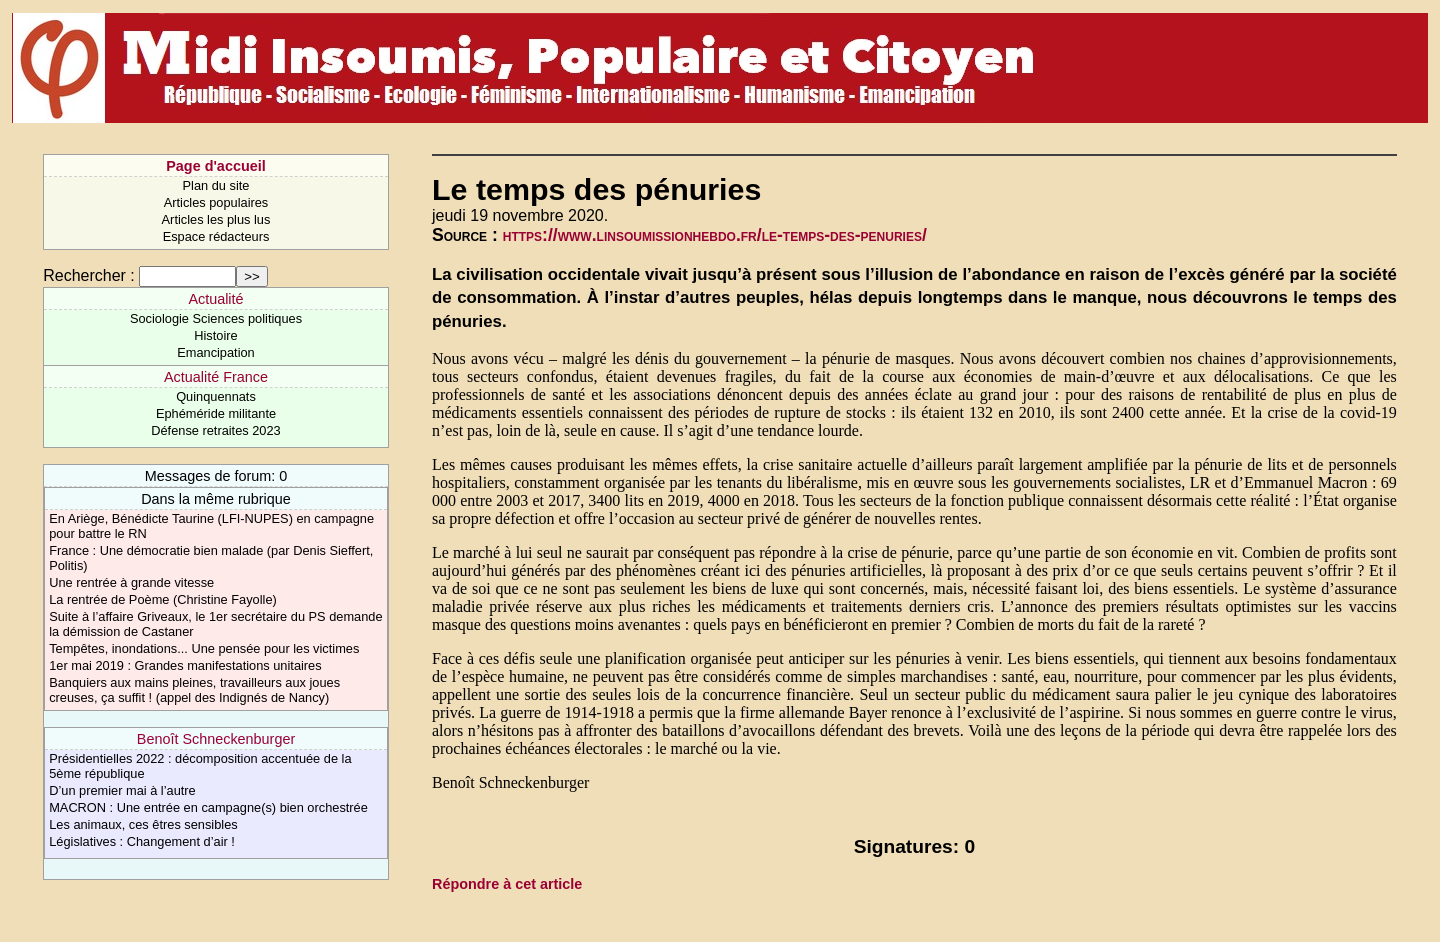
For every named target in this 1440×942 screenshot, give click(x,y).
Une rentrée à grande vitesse (131, 582)
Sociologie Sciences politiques (216, 318)
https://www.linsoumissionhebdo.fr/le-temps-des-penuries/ (715, 235)
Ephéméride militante (216, 413)
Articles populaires (216, 202)
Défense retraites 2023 (215, 430)
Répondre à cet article (507, 884)
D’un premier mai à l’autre (122, 790)
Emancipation (216, 352)
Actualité (215, 299)
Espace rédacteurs (216, 236)
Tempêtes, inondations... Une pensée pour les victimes (204, 648)
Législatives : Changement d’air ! (142, 841)
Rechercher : (89, 275)
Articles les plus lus (216, 219)
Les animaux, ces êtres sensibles (143, 824)
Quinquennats (216, 396)
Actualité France (216, 377)
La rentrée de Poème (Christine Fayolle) (163, 599)
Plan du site (216, 185)
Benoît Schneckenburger (216, 739)
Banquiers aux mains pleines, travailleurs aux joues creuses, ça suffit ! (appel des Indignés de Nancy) (194, 690)
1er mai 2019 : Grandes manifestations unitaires (185, 665)
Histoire (215, 335)
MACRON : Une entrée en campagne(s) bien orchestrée (208, 807)
